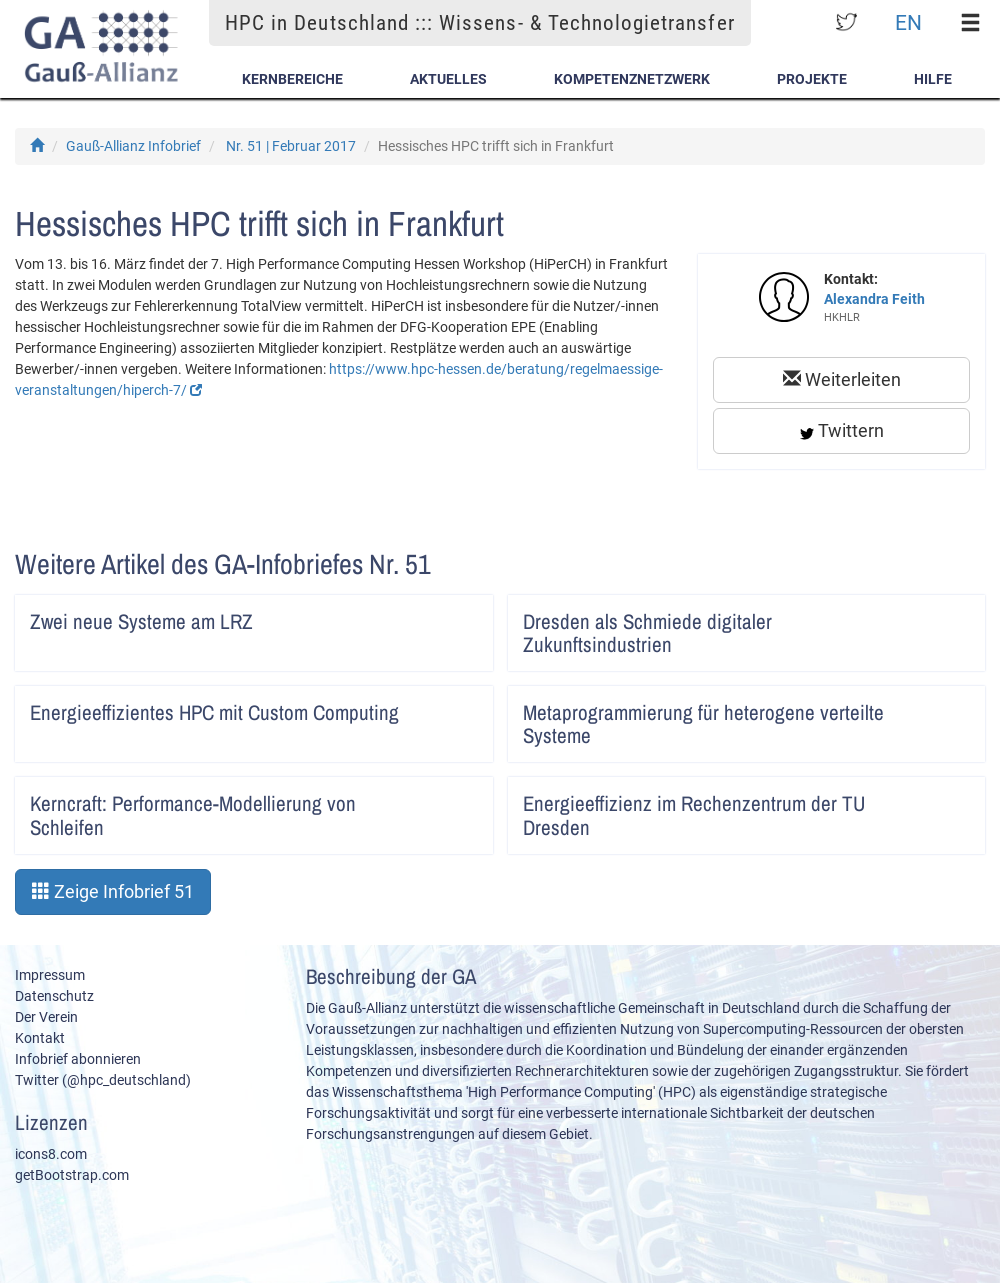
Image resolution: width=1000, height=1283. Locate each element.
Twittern (842, 430)
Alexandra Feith (874, 299)
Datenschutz (54, 996)
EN (908, 22)
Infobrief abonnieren (78, 1059)
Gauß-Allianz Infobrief (133, 146)
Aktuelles (448, 79)
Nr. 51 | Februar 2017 (291, 146)
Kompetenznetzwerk (632, 79)
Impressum (50, 975)
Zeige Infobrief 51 (113, 891)
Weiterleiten (842, 379)
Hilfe (933, 79)
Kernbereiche (292, 79)
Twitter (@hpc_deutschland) (103, 1080)
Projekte (812, 79)
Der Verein (46, 1017)
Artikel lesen (464, 615)
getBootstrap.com (72, 1175)
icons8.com (51, 1154)
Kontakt (40, 1038)
